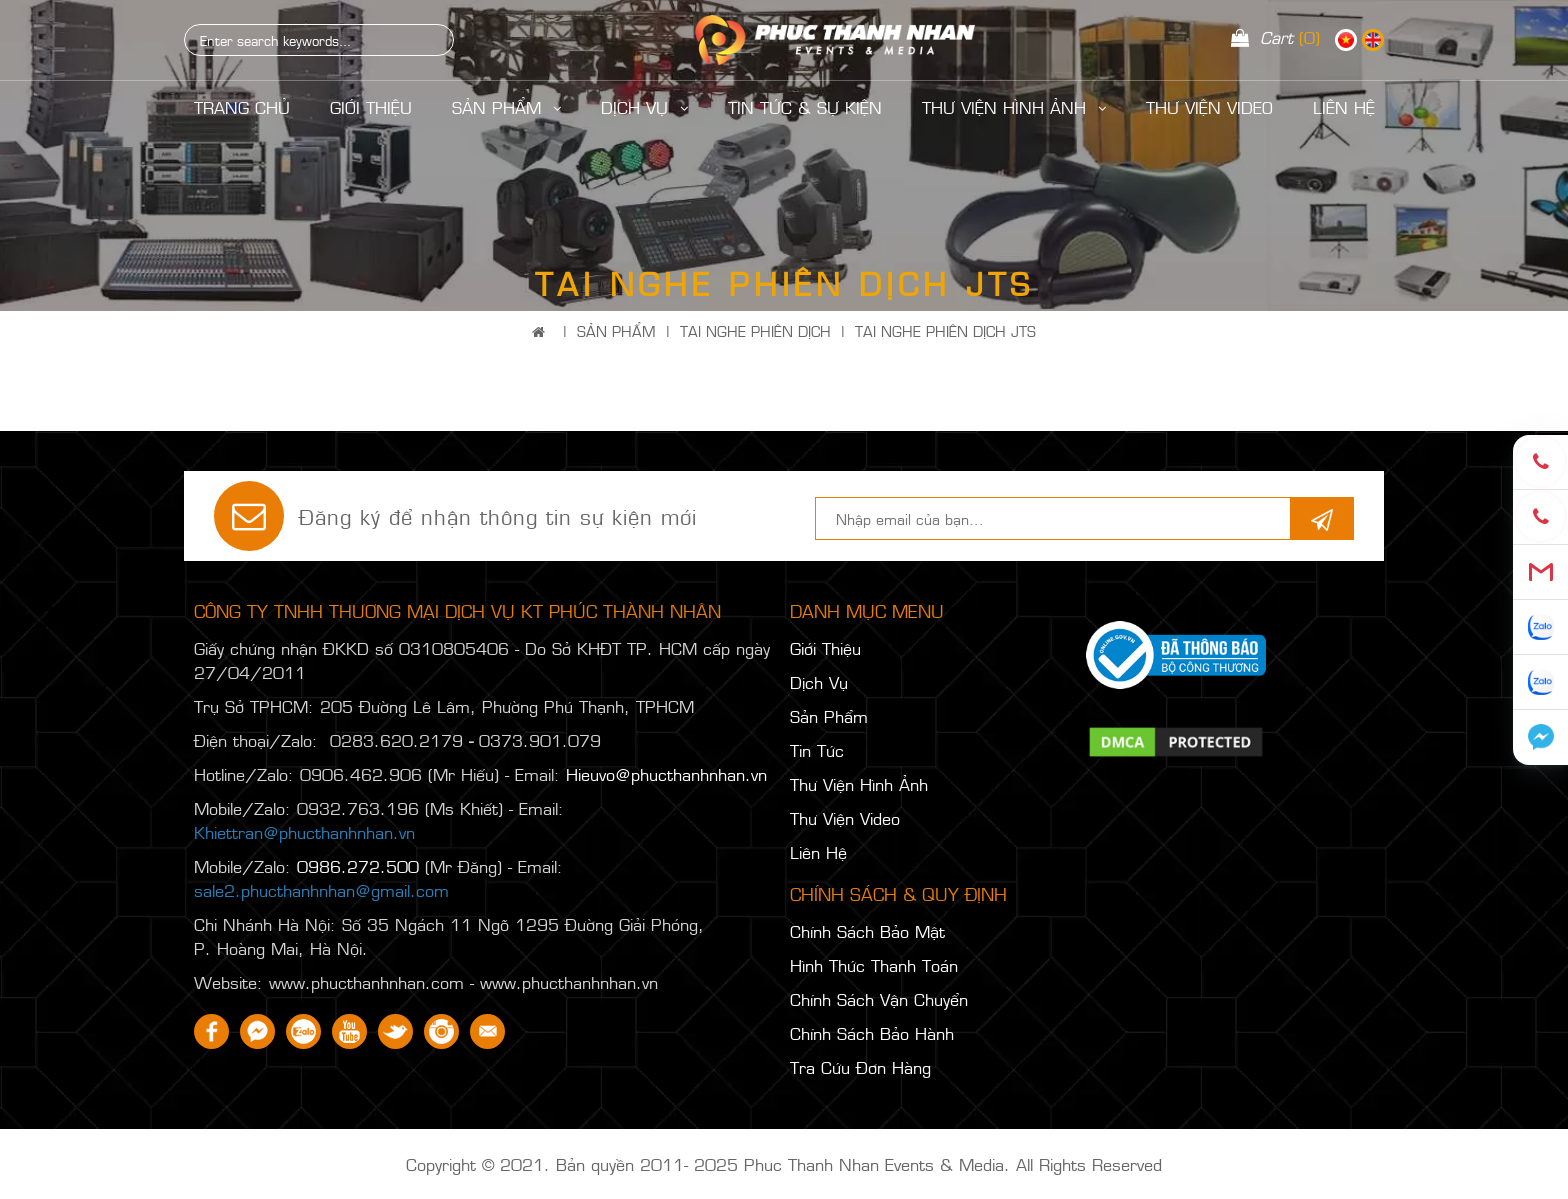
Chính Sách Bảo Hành (872, 1033)
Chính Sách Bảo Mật (867, 931)
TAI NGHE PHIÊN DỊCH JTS (945, 330)
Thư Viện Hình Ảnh (1014, 107)
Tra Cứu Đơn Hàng (860, 1067)
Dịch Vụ (644, 107)
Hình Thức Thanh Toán (874, 965)
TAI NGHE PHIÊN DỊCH (755, 330)
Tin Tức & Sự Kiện (805, 107)
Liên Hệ (818, 852)
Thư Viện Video (1209, 107)
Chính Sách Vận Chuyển (879, 999)
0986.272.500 (358, 866)
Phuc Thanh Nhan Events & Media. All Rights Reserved (953, 1164)
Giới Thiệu (371, 107)
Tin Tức (817, 750)
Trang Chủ (242, 107)
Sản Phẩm (506, 107)
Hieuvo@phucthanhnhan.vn (666, 774)
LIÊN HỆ (1344, 107)
